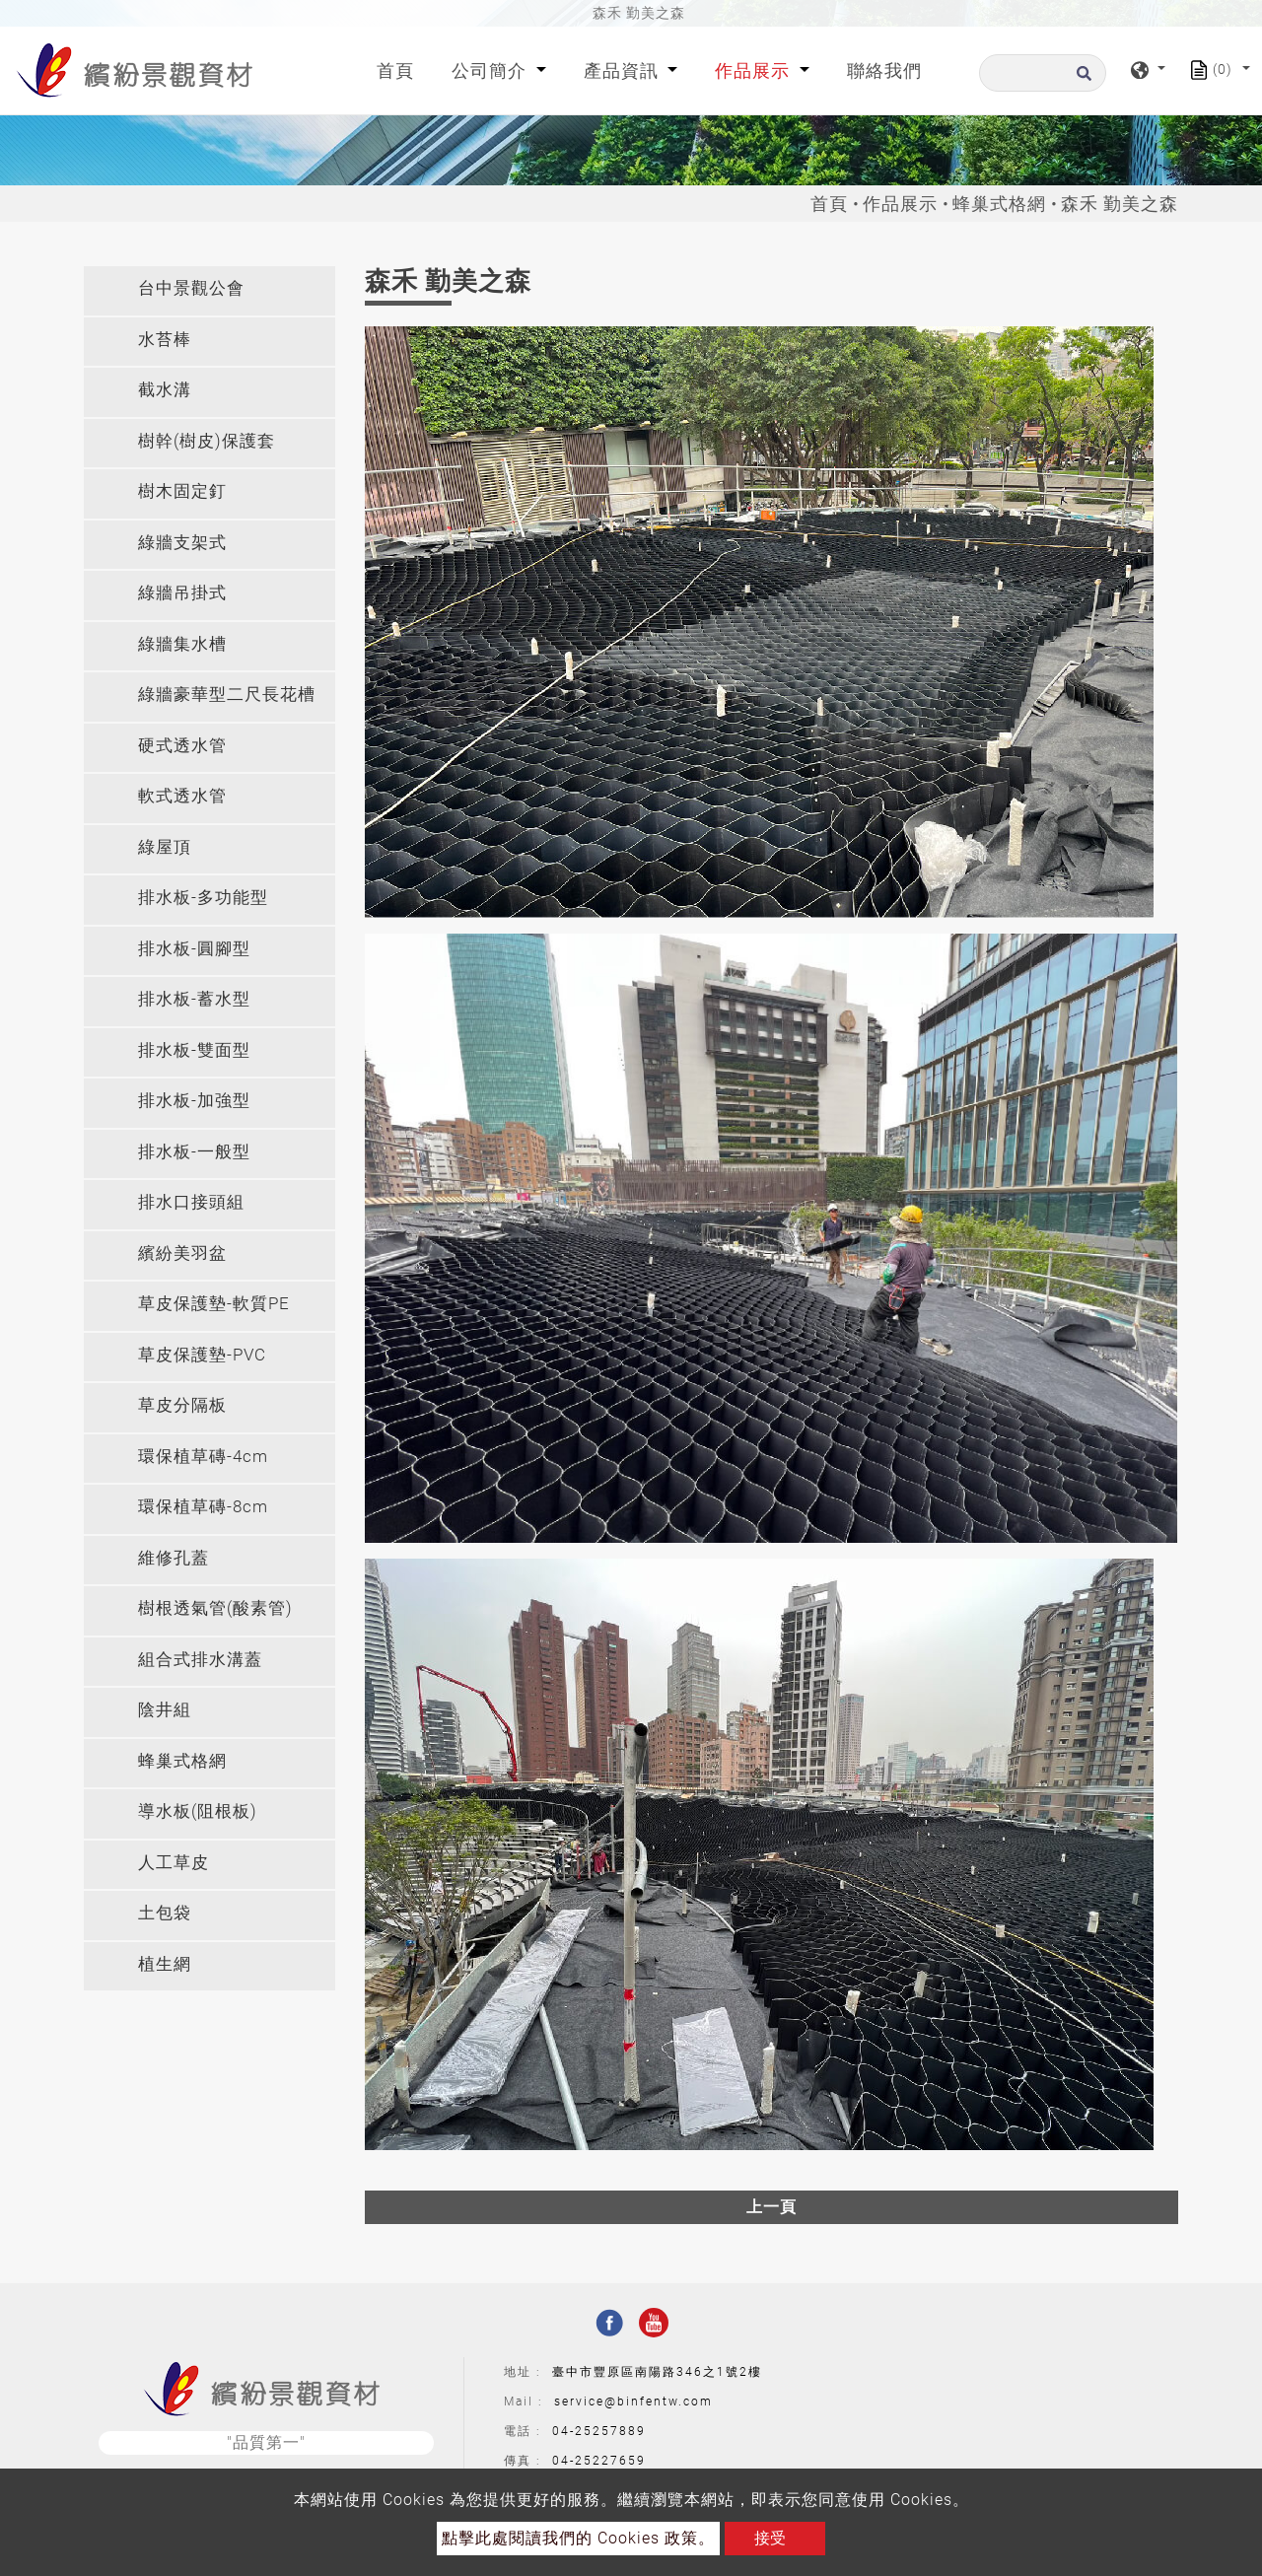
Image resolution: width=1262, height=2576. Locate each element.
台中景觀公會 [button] (191, 288)
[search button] (1081, 79)
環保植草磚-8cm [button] (203, 1506)
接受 (770, 2538)
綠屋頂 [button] (164, 847)
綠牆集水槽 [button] (182, 644)
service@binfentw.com (633, 2401)
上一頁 (771, 2206)
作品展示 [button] (755, 70)
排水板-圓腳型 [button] (194, 948)
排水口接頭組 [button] (191, 1202)
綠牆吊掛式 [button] (182, 592)
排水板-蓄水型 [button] (194, 999)
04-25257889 (599, 2431)
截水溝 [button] (164, 389)
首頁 (399, 68)
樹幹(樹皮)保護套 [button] (206, 441)
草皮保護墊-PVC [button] (202, 1354)
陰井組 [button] (164, 1709)
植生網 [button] (164, 1964)
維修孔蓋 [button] (173, 1557)
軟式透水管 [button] (182, 795)
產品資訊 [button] (624, 70)
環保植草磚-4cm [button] (203, 1456)
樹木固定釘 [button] (182, 491)
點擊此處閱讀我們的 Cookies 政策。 (578, 2538)
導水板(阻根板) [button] (197, 1811)
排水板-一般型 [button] (194, 1151)
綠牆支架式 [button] (182, 542)
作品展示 (900, 203)
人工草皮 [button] (173, 1862)
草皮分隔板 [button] (182, 1405)
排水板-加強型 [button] (194, 1100)
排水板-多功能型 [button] (203, 897)
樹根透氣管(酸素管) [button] (215, 1608)
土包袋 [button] (164, 1912)
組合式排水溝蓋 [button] (200, 1659)
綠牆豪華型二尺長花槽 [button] (227, 694)
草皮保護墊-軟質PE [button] (214, 1303)
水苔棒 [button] (164, 339)
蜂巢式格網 (999, 203)
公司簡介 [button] (491, 70)
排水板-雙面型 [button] (194, 1050)
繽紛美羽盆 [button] (182, 1253)
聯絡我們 (884, 70)
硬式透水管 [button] (182, 745)
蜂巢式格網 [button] (182, 1761)
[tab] (209, 290)
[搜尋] (1042, 73)
